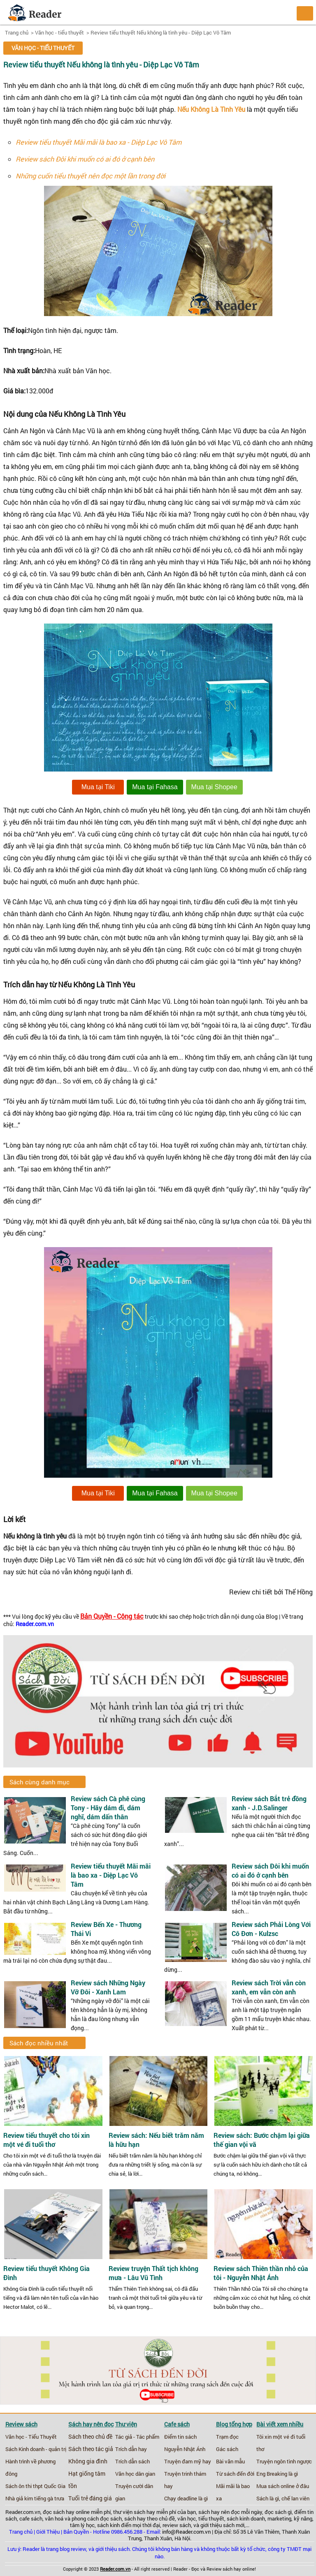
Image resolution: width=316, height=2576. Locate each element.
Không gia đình (87, 2461)
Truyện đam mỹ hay (187, 2461)
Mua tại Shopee (214, 786)
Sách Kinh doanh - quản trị (35, 2449)
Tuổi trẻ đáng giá (90, 2498)
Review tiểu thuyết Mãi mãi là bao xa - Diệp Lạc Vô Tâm (98, 142)
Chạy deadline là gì (186, 2498)
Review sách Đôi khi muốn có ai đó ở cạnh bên (85, 159)
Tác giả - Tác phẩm (137, 2436)
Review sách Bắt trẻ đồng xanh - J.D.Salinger (269, 1803)
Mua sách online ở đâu (282, 2486)
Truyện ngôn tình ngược (284, 2461)
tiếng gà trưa (49, 2498)
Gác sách (227, 2449)
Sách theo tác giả (90, 2449)
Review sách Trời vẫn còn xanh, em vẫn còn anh (269, 1987)
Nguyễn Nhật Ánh (184, 2449)
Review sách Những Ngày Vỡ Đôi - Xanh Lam (108, 1987)
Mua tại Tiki (98, 786)
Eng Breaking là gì (277, 2473)
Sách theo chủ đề (90, 2436)
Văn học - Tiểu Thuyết (31, 2436)
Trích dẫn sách (132, 2461)
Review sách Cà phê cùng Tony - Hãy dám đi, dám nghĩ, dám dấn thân (108, 1807)
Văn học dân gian (135, 2473)
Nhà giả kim (19, 2498)
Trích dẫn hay (131, 2449)
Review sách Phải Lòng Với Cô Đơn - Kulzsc (271, 1929)
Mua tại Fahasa (154, 786)
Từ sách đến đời (235, 2473)
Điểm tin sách (180, 2436)
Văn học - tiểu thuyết (59, 32)
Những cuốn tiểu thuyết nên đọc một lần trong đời (90, 175)
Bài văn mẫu (230, 2461)
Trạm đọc (227, 2436)
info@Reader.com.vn (186, 2531)
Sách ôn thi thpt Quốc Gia (35, 2486)
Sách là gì (267, 2498)
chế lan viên (295, 2498)
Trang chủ (16, 32)
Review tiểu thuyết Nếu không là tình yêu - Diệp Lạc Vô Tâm (161, 32)
